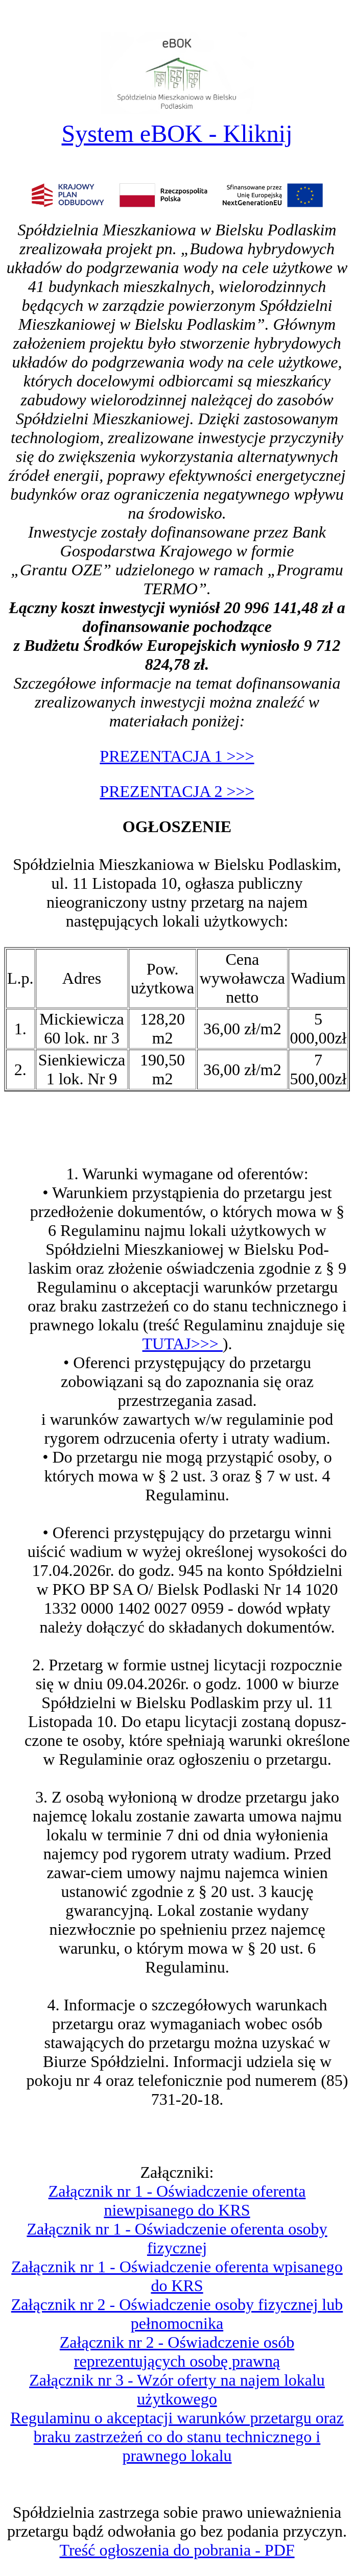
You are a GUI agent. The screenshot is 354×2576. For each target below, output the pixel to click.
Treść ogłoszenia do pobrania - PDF (176, 2550)
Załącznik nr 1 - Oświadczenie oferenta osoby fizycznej (177, 2238)
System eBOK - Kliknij (177, 133)
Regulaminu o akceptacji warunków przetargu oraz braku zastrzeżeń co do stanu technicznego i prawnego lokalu (176, 2437)
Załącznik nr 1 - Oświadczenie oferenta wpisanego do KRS (177, 2276)
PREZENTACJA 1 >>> (177, 756)
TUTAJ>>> (183, 1343)
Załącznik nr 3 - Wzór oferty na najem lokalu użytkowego (177, 2389)
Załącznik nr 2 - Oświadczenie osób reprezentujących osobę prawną (177, 2351)
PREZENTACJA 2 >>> (177, 791)
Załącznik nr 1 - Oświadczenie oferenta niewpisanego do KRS (177, 2200)
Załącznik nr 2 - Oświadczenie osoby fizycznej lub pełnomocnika (177, 2313)
